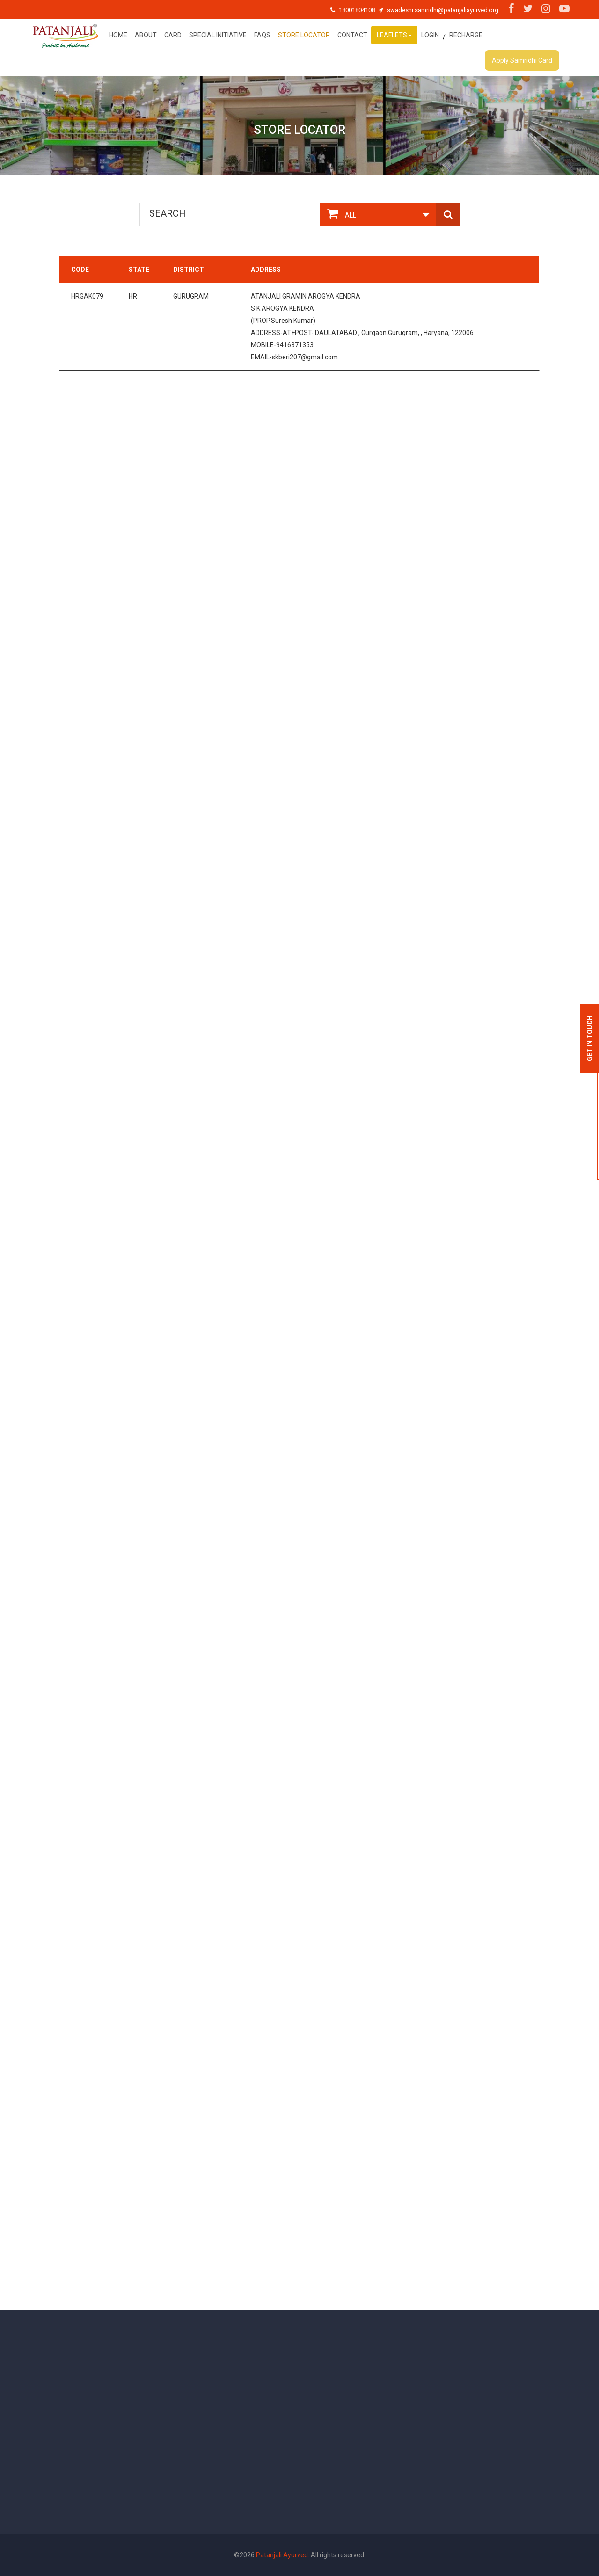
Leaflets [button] (394, 35)
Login (430, 35)
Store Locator (304, 35)
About (146, 35)
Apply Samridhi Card (522, 60)
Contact (352, 35)
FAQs (262, 35)
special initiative (218, 35)
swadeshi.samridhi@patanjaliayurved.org (442, 10)
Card (173, 35)
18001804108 (357, 10)
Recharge (465, 35)
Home (118, 35)
